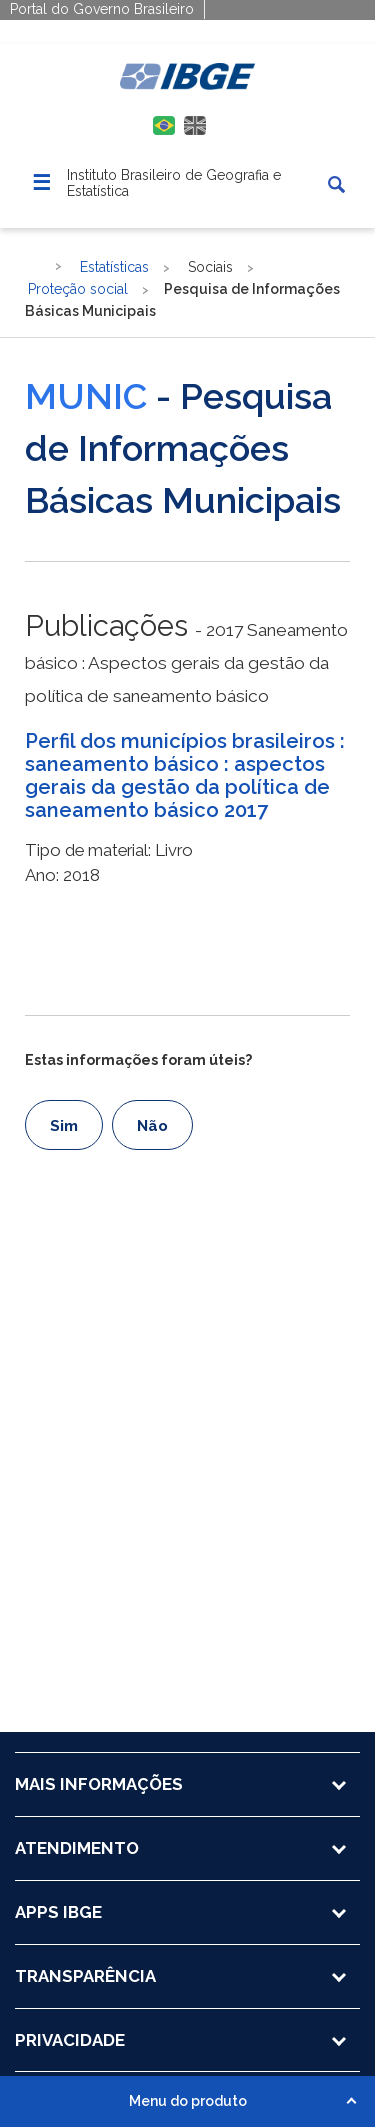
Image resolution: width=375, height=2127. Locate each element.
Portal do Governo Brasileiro (102, 9)
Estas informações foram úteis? (138, 1060)
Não (152, 1126)
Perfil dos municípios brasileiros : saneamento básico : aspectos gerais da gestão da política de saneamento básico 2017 (185, 776)
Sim (64, 1126)
